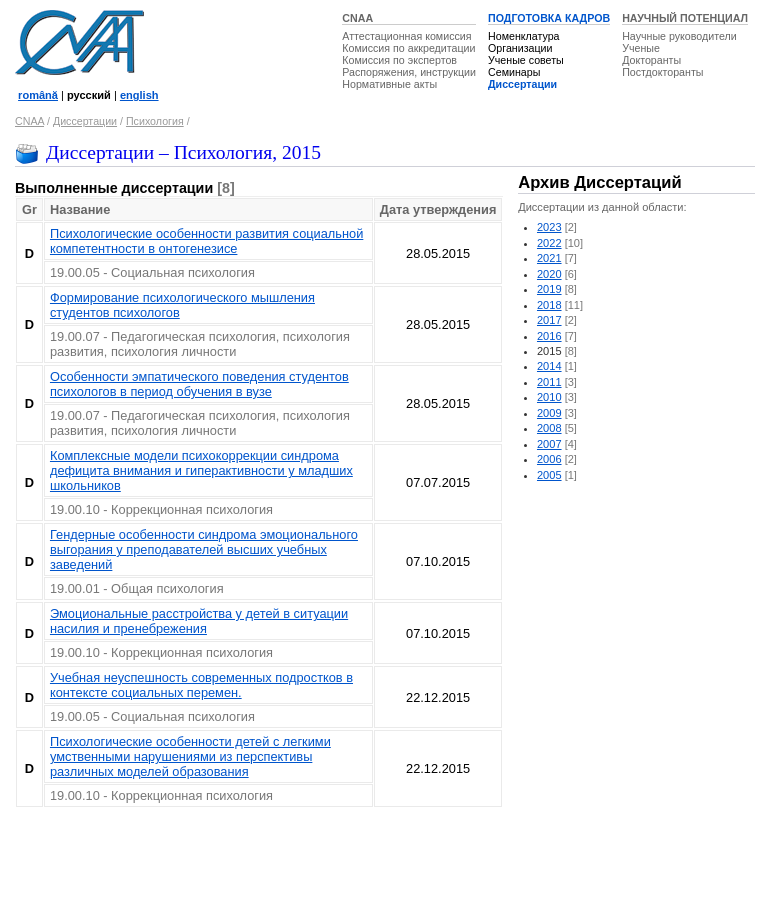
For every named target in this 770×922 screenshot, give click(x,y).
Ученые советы (526, 60)
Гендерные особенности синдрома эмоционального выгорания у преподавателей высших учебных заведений (204, 549)
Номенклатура (524, 36)
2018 (549, 305)
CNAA (357, 18)
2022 (549, 243)
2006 (549, 459)
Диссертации (522, 84)
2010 (549, 397)
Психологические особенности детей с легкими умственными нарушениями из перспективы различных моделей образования (190, 756)
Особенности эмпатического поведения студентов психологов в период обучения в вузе (199, 384)
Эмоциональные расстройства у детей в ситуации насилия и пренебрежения (199, 621)
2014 (549, 366)
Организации (520, 48)
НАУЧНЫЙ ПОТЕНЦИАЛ (685, 18)
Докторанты (651, 60)
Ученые (641, 48)
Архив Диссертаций (599, 182)
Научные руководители (679, 36)
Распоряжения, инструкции (409, 72)
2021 (549, 258)
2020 (549, 274)
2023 (549, 227)
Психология (155, 121)
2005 (549, 475)
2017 (549, 320)
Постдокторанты (662, 72)
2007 (549, 444)
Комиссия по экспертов (399, 60)
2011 (549, 382)
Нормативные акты (389, 84)
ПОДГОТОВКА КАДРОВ (549, 18)
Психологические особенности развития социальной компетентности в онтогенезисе (206, 241)
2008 (549, 428)
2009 (549, 413)
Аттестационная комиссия (406, 36)
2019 (549, 289)
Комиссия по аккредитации (408, 48)
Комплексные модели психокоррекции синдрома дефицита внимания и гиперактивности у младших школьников (201, 470)
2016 (549, 336)
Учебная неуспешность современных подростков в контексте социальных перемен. (201, 685)
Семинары (514, 72)
